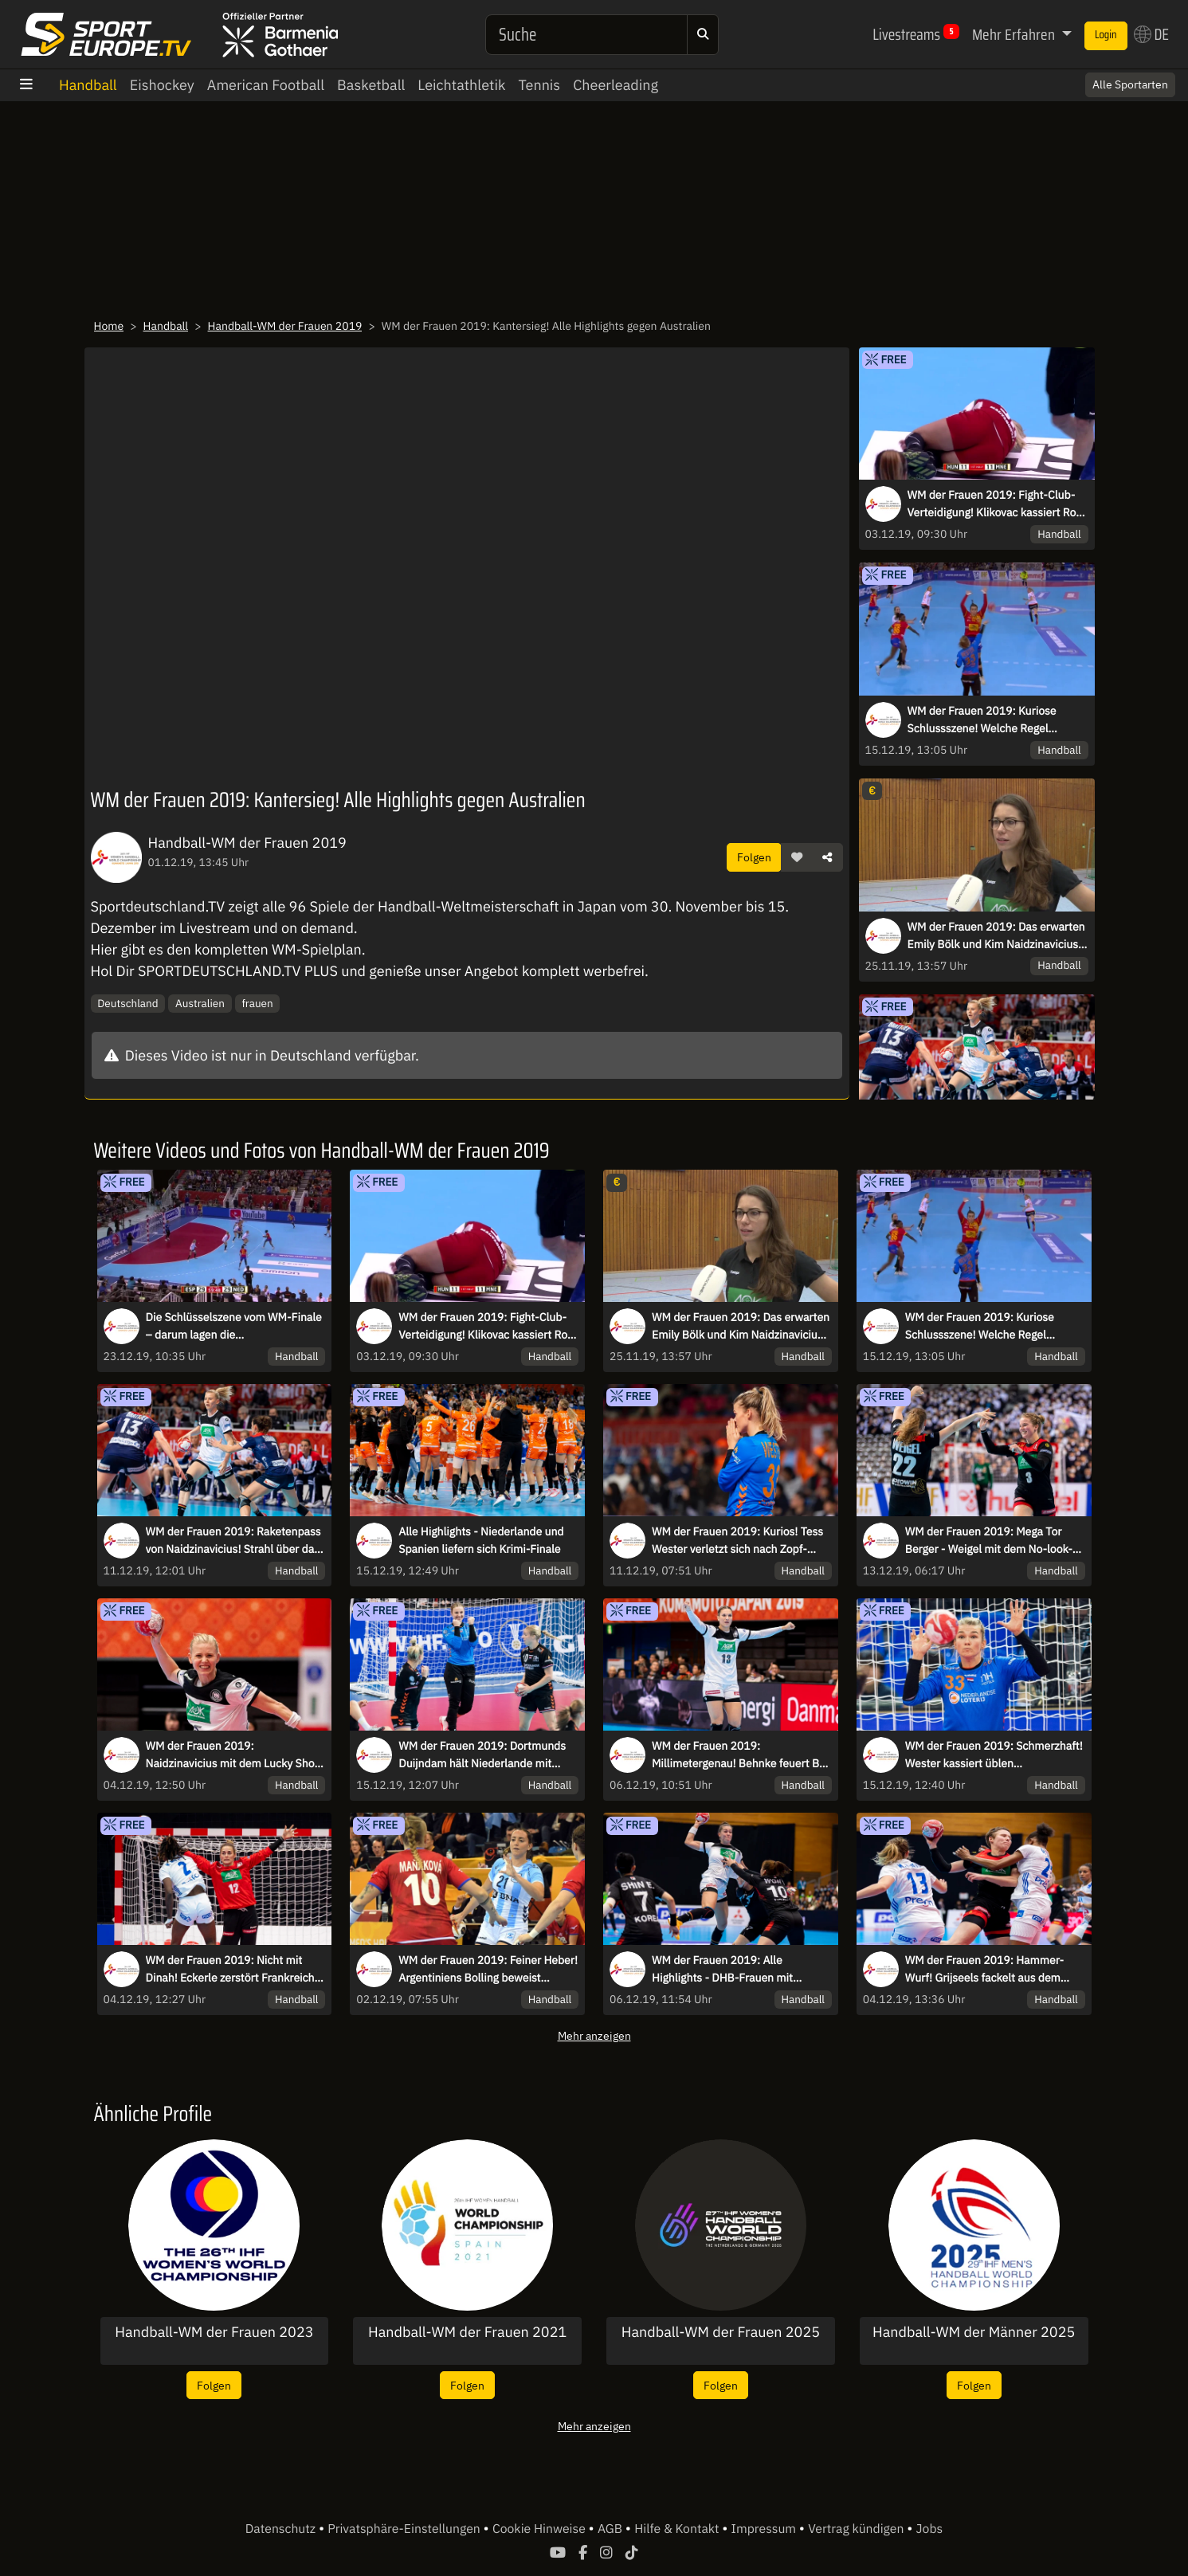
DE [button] (1151, 34)
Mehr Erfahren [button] (1015, 34)
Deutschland (127, 1003)
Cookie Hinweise (540, 2529)
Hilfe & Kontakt (678, 2529)
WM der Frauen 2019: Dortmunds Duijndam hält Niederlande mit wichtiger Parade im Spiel (482, 1755)
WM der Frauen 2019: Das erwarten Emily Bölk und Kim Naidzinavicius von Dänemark (996, 936)
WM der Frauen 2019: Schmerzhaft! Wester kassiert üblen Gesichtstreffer (994, 1755)
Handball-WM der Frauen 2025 (720, 2332)
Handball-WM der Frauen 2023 (214, 2332)
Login (1106, 35)
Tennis (539, 85)
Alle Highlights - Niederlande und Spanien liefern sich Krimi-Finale (480, 1540)
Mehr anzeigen (594, 2035)
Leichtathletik (461, 85)
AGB (611, 2529)
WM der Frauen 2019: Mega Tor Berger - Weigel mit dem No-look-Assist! (988, 1541)
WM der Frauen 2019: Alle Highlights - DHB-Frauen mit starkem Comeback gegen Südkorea (741, 1969)
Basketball (371, 85)
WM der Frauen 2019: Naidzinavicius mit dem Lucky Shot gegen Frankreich (232, 1755)
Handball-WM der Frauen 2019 (285, 326)
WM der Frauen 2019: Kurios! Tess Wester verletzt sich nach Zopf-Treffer (737, 1541)
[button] (797, 857)
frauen (256, 1003)
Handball (88, 85)
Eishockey (162, 85)
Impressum (765, 2529)
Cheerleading (615, 85)
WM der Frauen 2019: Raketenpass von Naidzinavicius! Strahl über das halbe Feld (233, 1541)
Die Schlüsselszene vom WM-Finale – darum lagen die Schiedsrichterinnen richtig (234, 1326)
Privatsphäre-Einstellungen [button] (405, 2529)
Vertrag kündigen (857, 2529)
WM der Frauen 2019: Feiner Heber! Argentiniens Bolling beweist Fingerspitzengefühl (488, 1969)
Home (109, 326)
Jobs (929, 2529)
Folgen (754, 857)
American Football (265, 85)
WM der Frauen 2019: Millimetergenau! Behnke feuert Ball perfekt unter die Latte (741, 1755)
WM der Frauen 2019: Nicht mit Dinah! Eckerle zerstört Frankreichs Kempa (233, 1969)
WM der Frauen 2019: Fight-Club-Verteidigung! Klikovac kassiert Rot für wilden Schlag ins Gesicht (994, 504)
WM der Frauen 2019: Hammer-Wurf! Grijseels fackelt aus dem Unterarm (984, 1969)
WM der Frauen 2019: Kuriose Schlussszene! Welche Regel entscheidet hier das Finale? (982, 720)
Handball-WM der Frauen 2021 (467, 2332)
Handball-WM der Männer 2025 (973, 2332)
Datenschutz (282, 2529)
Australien (200, 1003)
